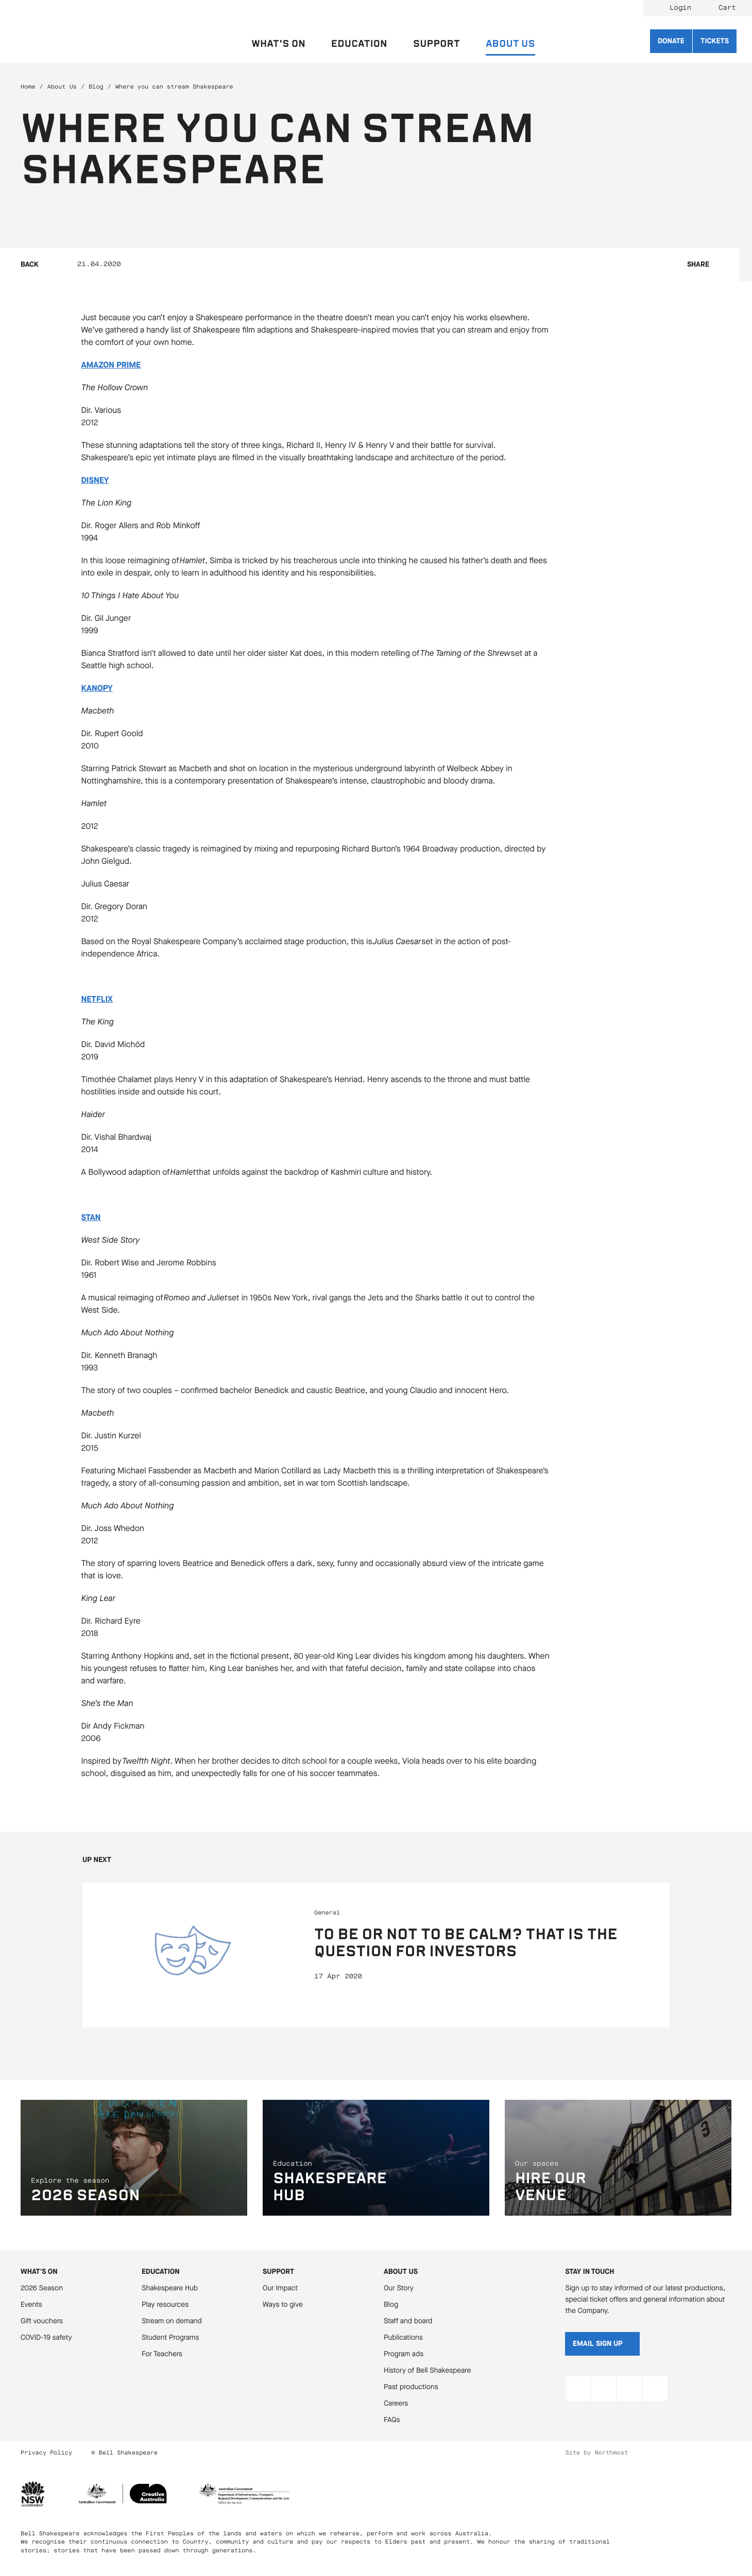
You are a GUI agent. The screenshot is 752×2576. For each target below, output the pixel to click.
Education (161, 2271)
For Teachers (162, 2354)
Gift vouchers (42, 2321)
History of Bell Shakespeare (427, 2370)
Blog (96, 87)
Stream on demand (172, 2321)
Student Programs (170, 2337)
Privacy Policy (46, 2453)
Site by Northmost (597, 2453)
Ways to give (283, 2304)
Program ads (403, 2354)
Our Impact (280, 2288)
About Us (62, 87)
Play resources (165, 2304)
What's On (39, 2271)
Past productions (411, 2387)
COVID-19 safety (46, 2337)
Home (28, 87)
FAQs (392, 2420)
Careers (396, 2403)
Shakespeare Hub (170, 2288)
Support (278, 2271)
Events (31, 2304)
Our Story (399, 2288)
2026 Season (42, 2288)
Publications (403, 2337)
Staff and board (408, 2321)
